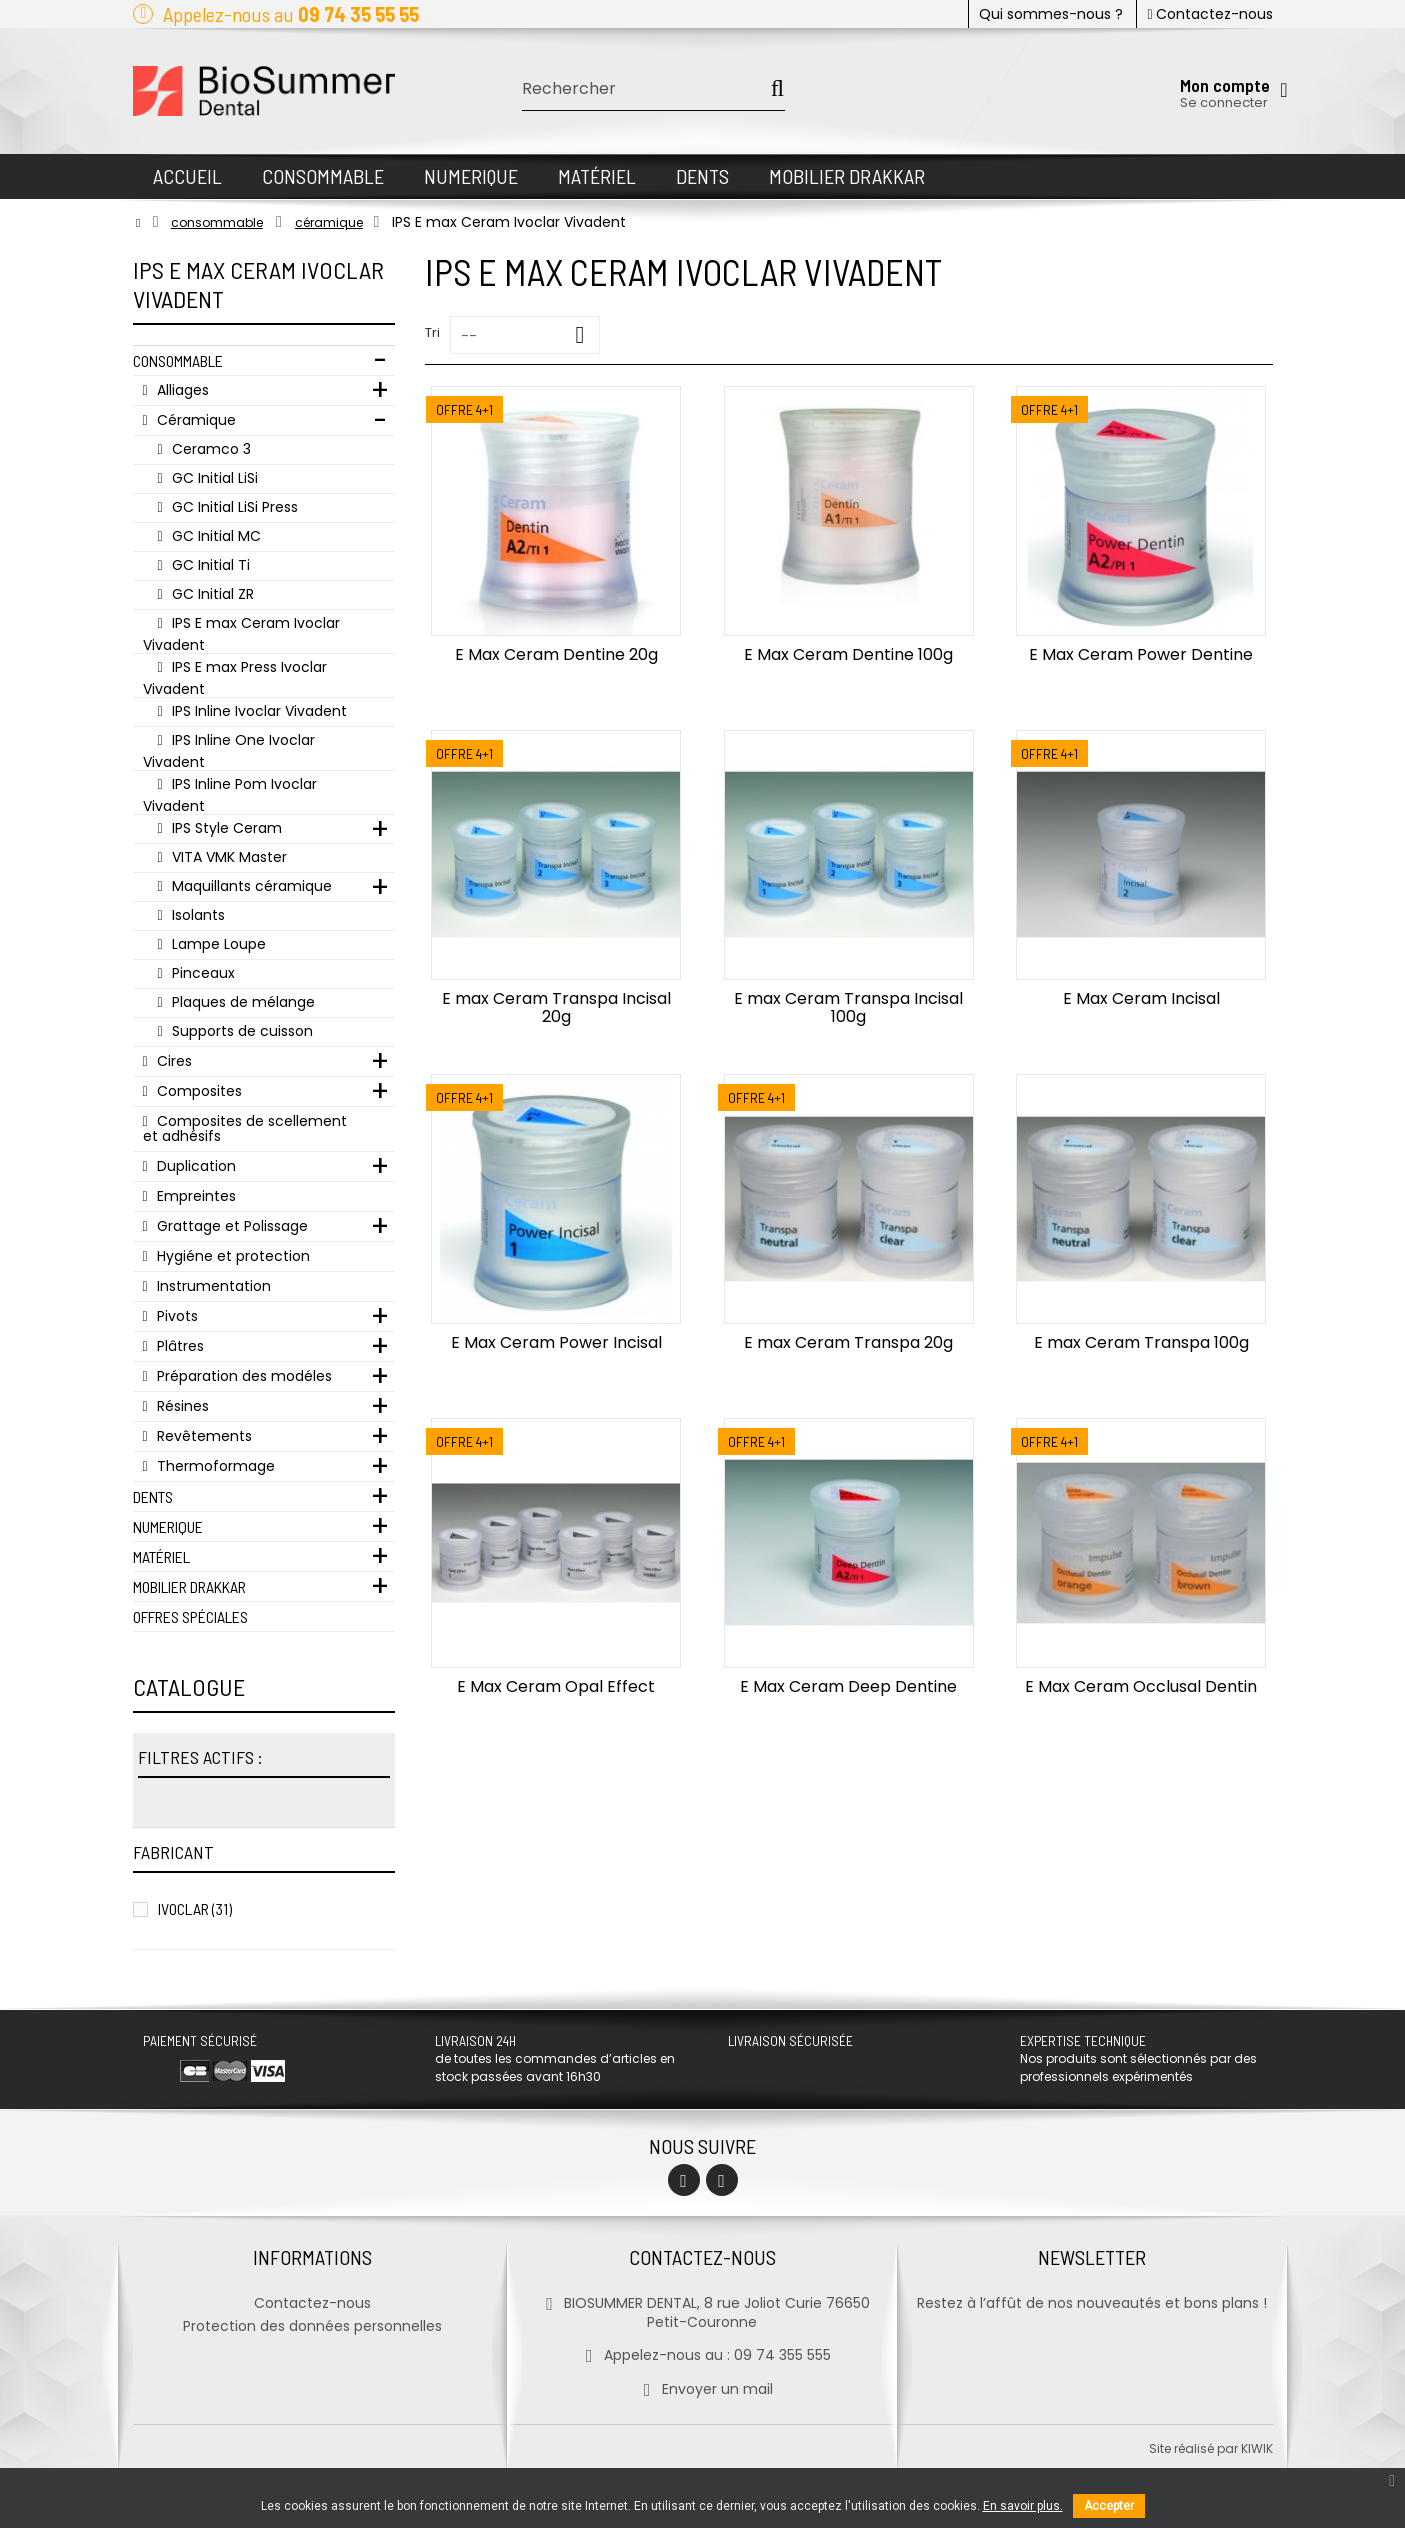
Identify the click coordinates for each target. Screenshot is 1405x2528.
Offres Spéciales (190, 1616)
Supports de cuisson (240, 1031)
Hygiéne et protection (231, 1256)
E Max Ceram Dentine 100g (848, 654)
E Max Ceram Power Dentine (1141, 654)
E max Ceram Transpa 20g (848, 1342)
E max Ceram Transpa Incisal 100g (848, 1007)
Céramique (194, 420)
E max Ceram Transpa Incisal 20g (556, 1007)
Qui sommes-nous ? (1051, 14)
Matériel (161, 1556)
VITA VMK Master (227, 857)
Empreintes (194, 1196)
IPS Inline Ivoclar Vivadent (257, 711)
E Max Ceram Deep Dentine (848, 1686)
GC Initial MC (214, 536)
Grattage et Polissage (230, 1226)
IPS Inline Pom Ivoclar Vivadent (230, 794)
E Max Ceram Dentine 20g (556, 654)
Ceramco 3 (209, 449)
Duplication (194, 1166)
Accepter (1109, 2506)
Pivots (175, 1316)
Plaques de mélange (241, 1002)
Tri (432, 332)
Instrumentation (212, 1286)
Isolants (196, 915)
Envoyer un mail (702, 2389)
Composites (197, 1091)
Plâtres (178, 1346)
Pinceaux (201, 973)
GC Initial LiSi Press (233, 507)
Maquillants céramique (250, 886)
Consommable (178, 360)
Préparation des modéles (242, 1376)
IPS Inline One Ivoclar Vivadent (229, 750)
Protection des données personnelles (312, 2326)
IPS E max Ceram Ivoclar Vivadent (241, 633)
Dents (153, 1496)
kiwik (1257, 2448)
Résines (181, 1406)
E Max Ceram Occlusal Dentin (1141, 1686)
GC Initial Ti (209, 565)
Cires (172, 1061)
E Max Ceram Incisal (1141, 998)
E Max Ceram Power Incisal (556, 1342)
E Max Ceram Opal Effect (556, 1686)
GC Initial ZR (211, 594)
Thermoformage (214, 1466)
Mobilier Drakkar (189, 1586)
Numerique (168, 1526)
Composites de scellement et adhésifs (245, 1128)
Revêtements (202, 1436)
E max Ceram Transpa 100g (1141, 1342)
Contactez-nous (1209, 14)
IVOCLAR (195, 1908)
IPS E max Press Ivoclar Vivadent (235, 677)
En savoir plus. (1023, 2506)
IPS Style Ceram (225, 828)
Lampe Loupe (217, 944)
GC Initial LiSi (213, 478)
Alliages (181, 390)
